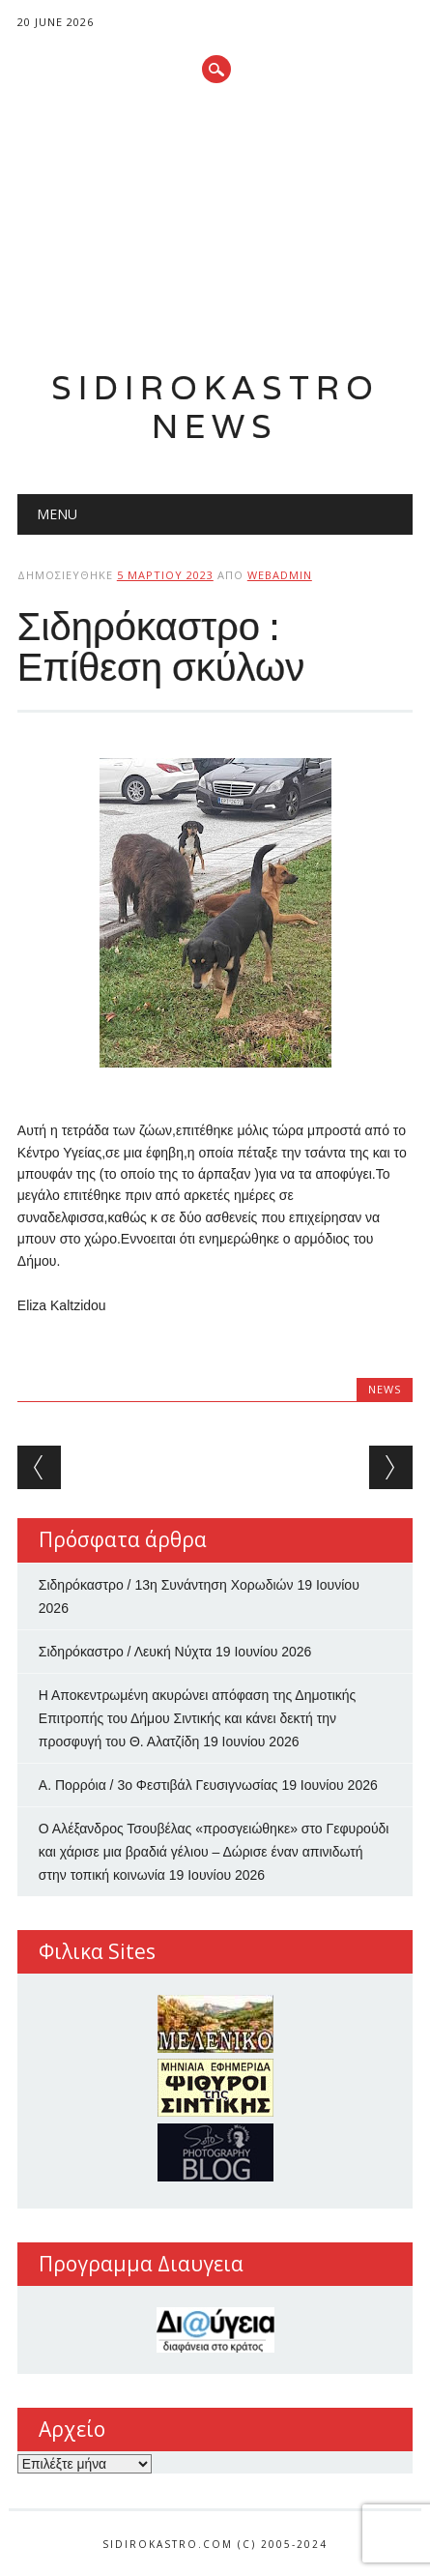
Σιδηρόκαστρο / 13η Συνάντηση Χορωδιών (166, 1585)
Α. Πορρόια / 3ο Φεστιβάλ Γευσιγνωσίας (158, 1785)
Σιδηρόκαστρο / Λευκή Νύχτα (125, 1651)
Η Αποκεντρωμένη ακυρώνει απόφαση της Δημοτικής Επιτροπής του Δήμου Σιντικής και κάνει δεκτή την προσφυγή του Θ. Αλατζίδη (198, 1718)
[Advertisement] (215, 228)
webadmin (279, 575)
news (384, 1389)
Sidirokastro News (215, 407)
